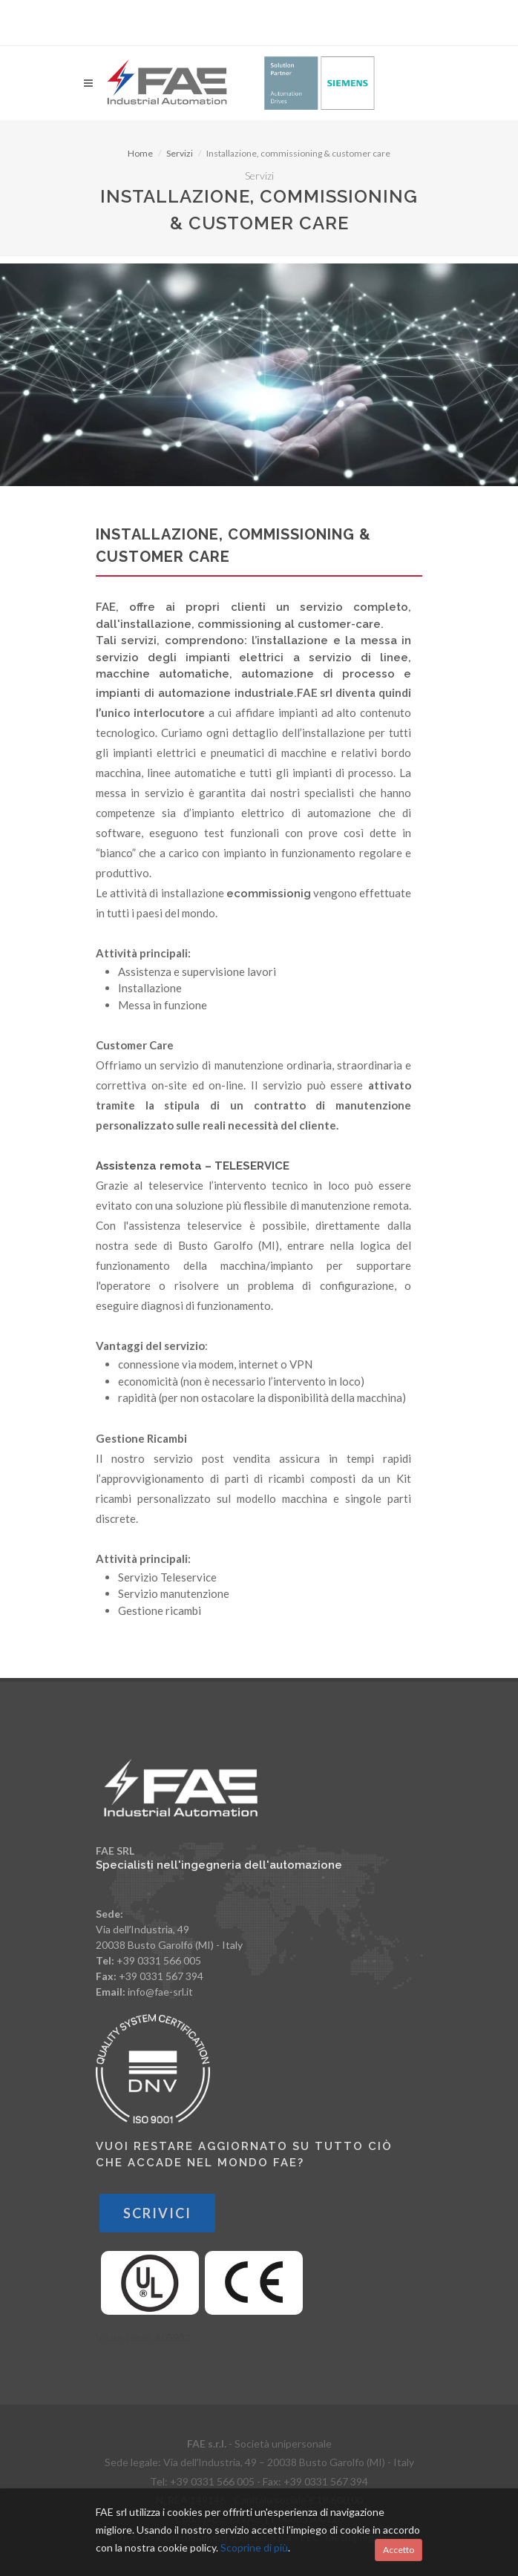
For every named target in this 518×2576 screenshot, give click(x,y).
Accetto (398, 2549)
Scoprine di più (254, 2547)
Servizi (179, 153)
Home (140, 153)
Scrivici (157, 2213)
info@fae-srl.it (160, 1991)
